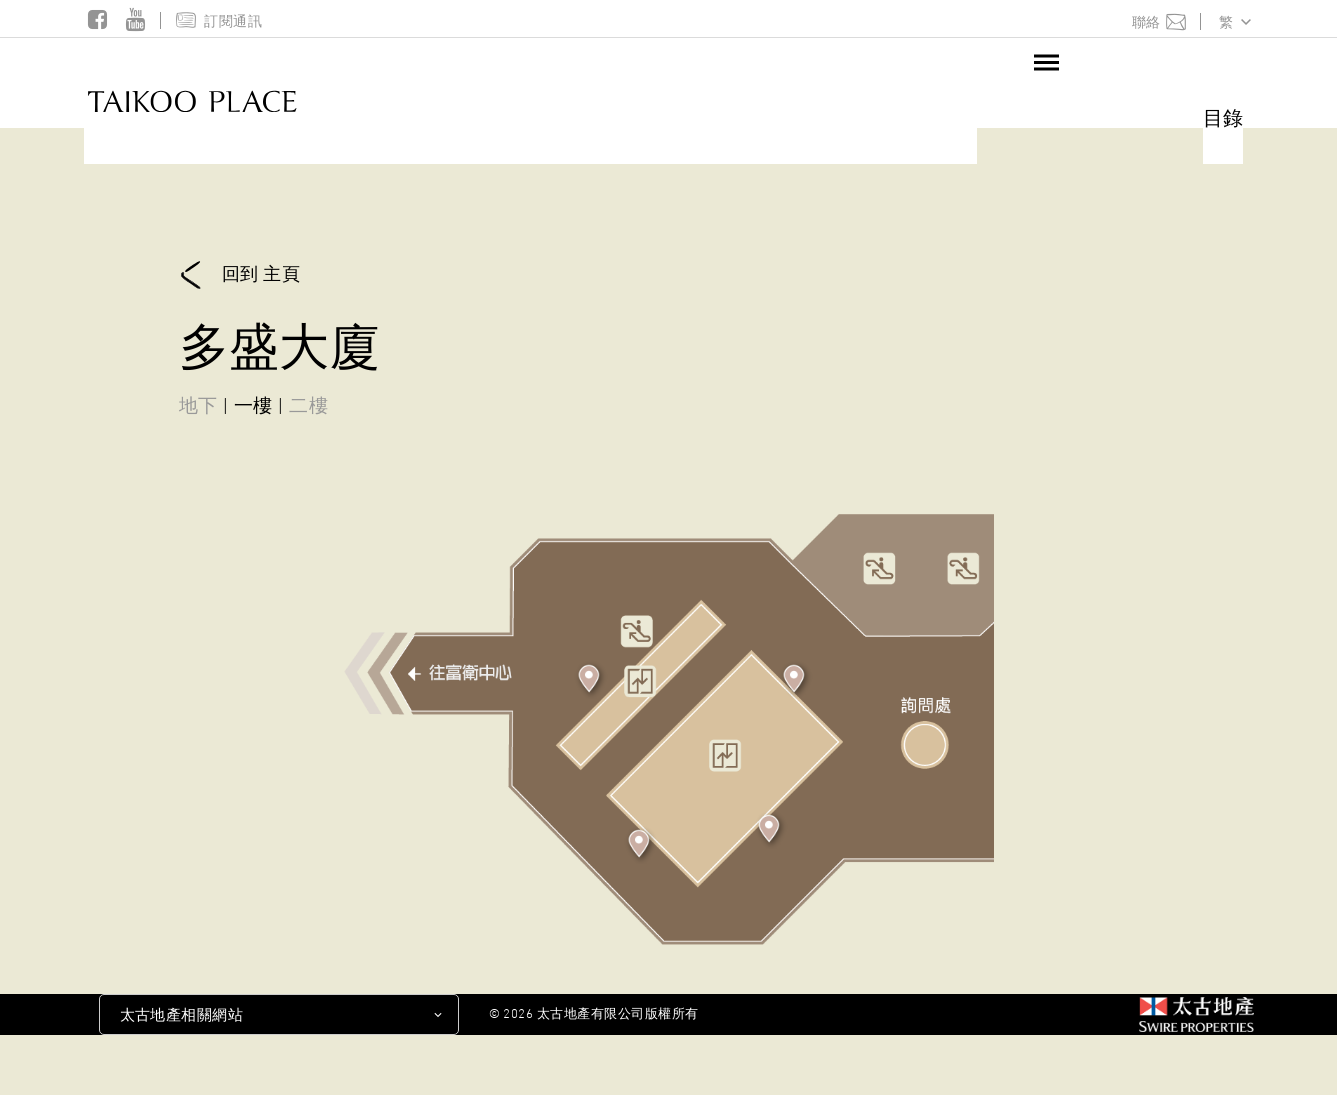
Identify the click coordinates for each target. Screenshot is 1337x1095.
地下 (198, 405)
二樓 (308, 405)
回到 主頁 (240, 275)
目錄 (1223, 117)
